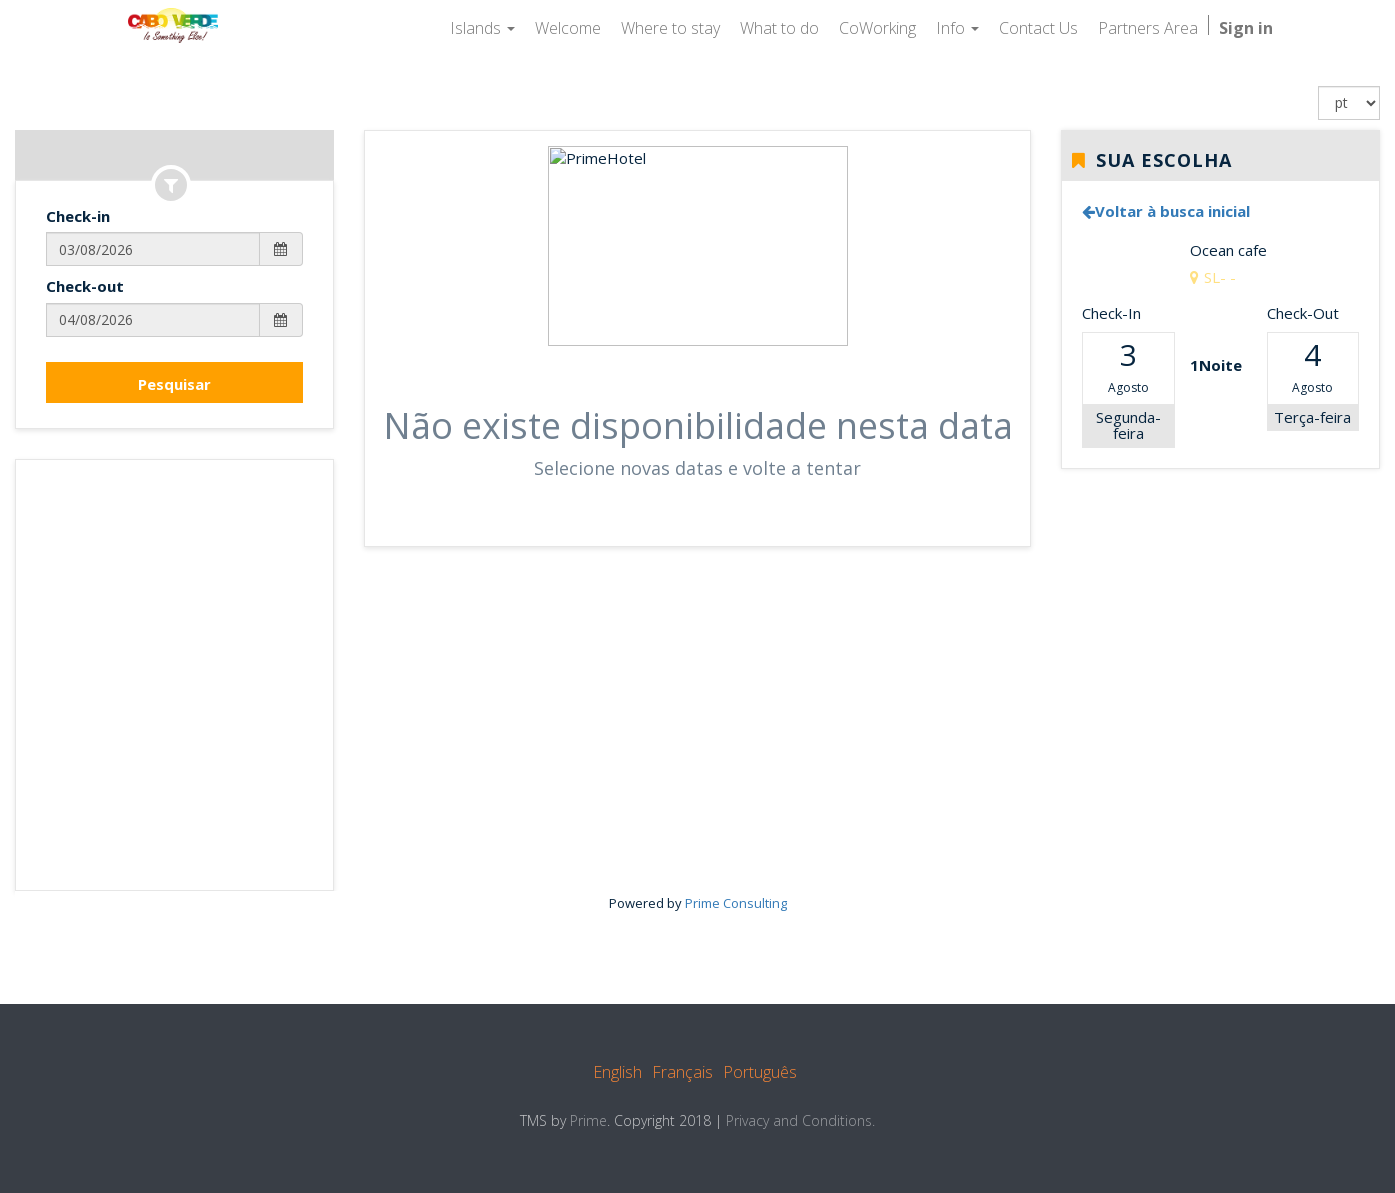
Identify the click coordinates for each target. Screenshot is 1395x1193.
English (617, 1072)
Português (760, 1072)
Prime (588, 1120)
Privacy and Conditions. (800, 1120)
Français (682, 1072)
